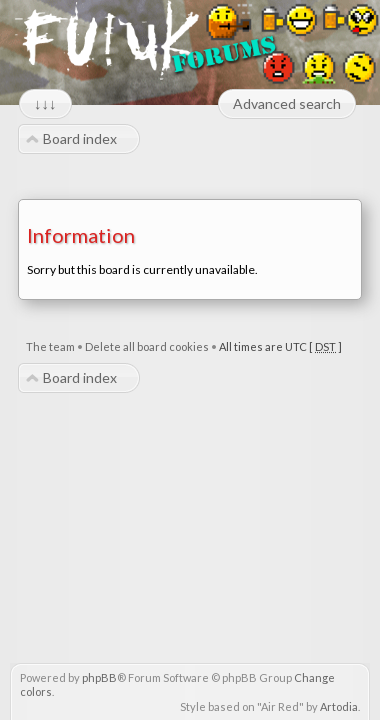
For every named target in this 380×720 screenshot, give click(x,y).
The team (50, 346)
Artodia (339, 706)
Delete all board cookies (147, 346)
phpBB (99, 677)
